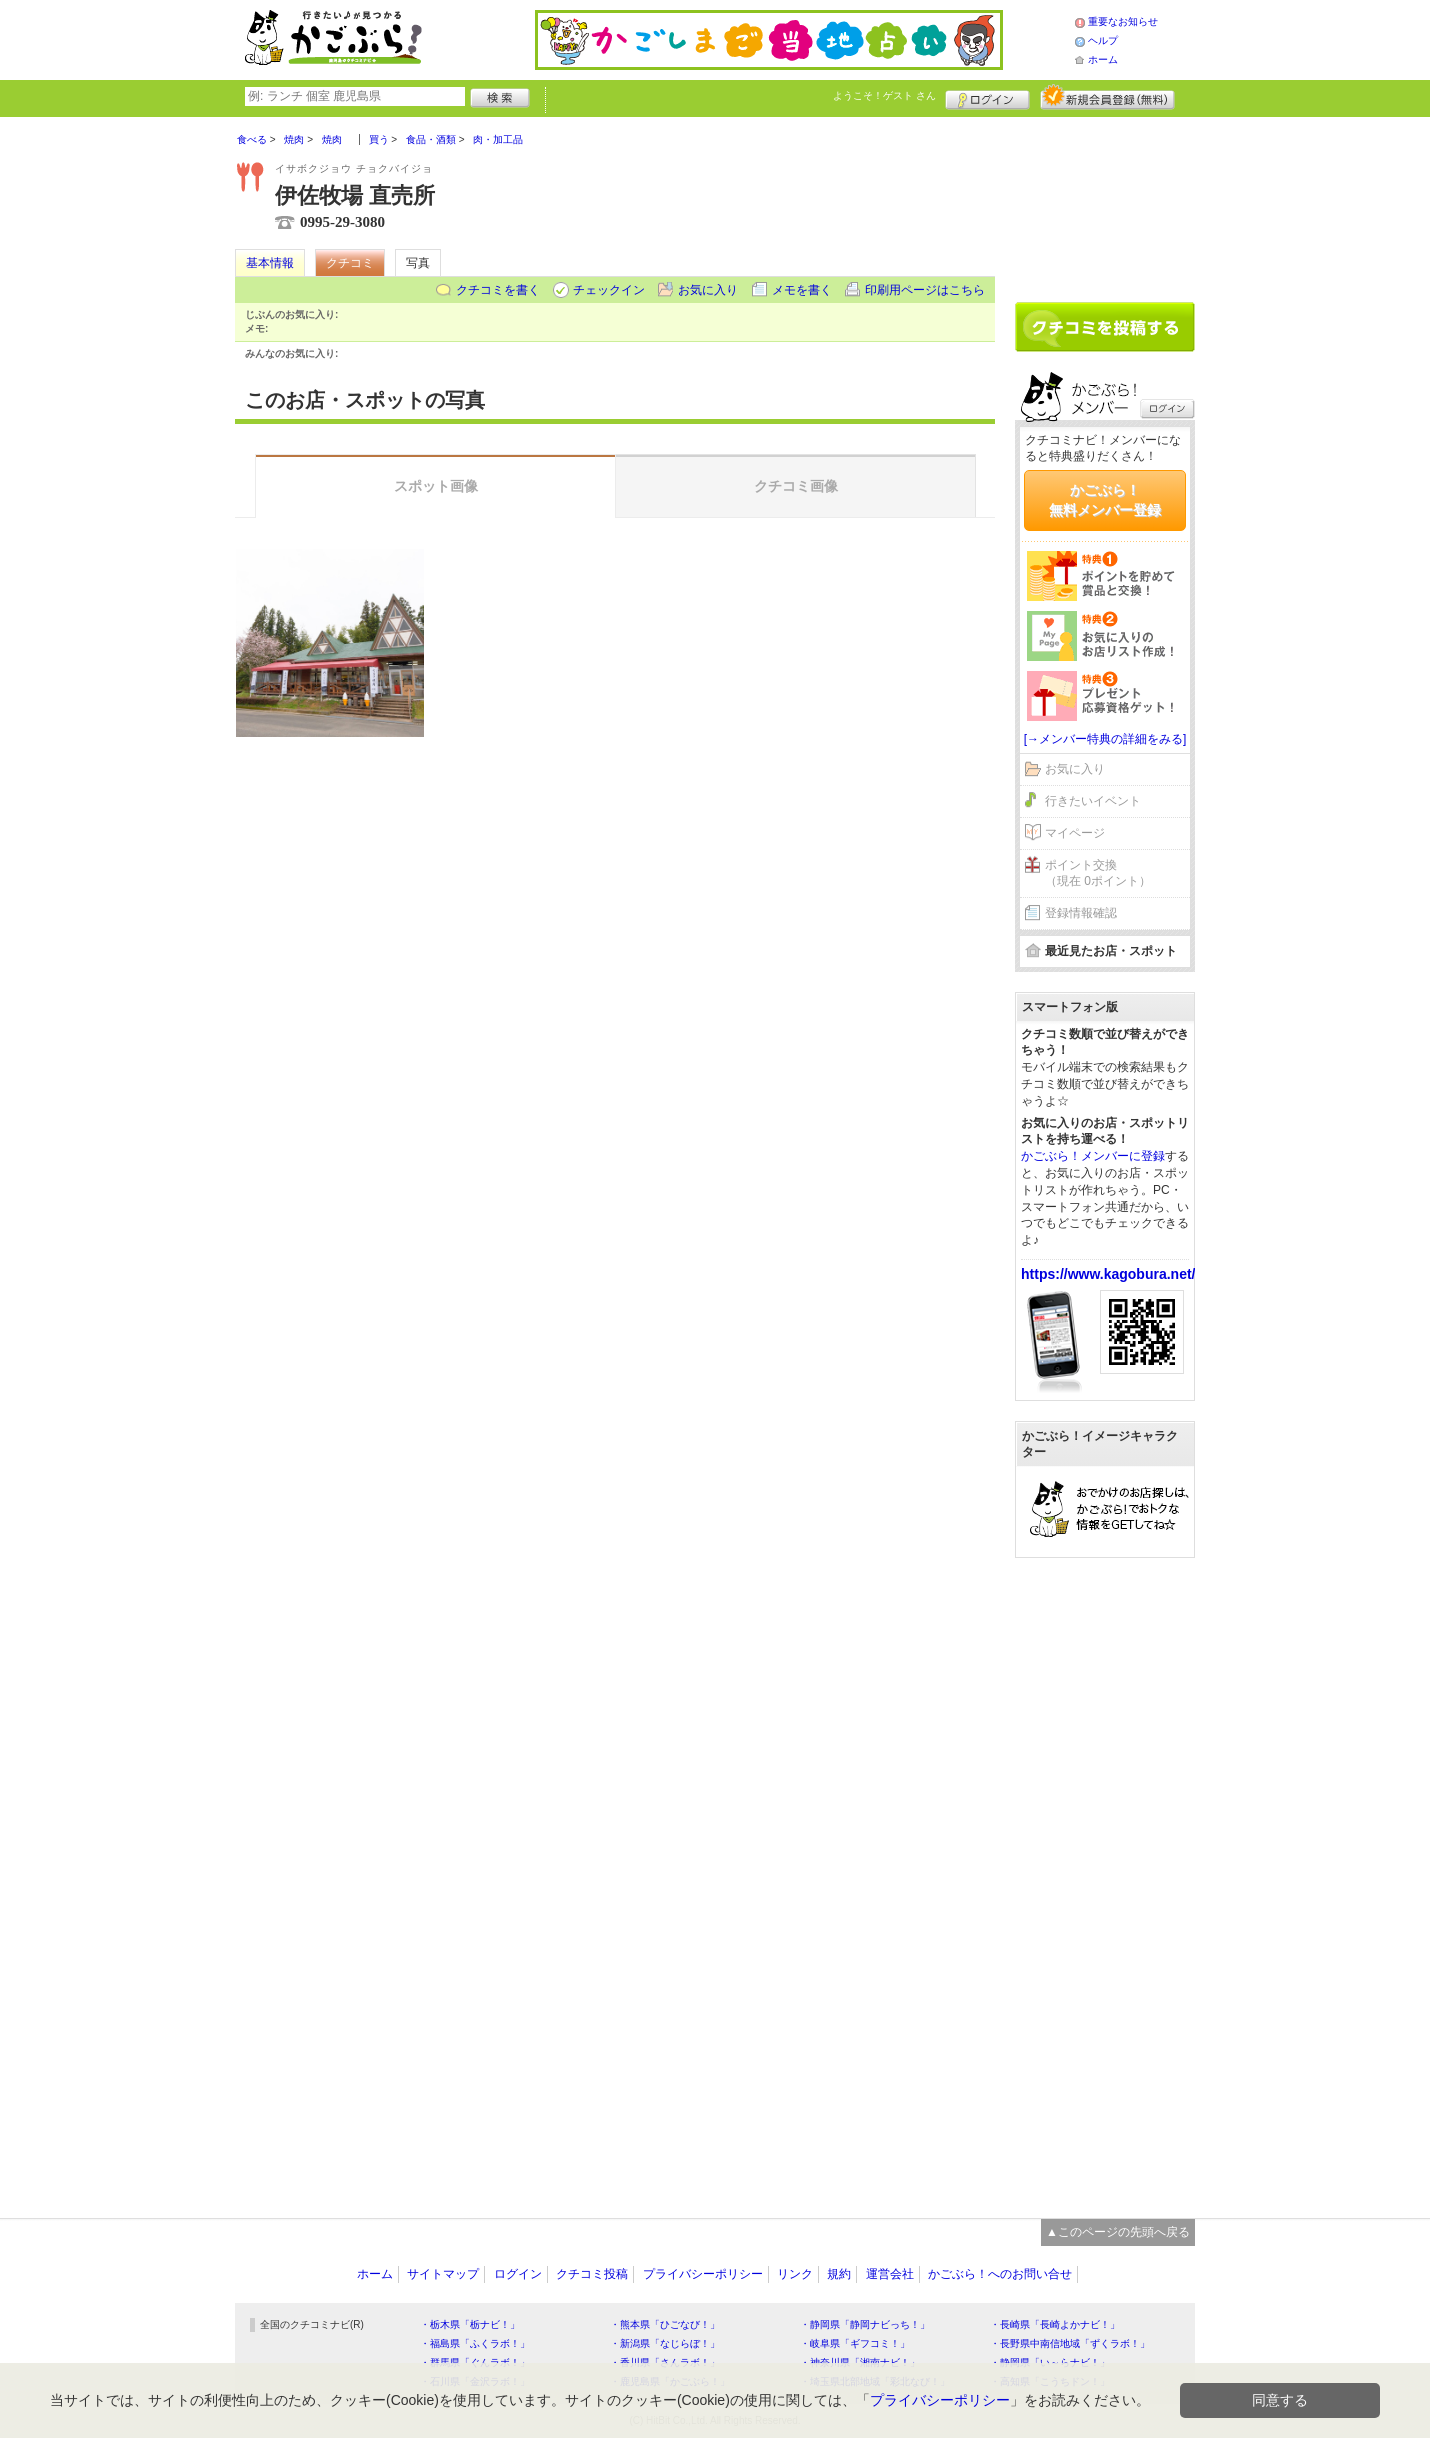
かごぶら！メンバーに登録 (1093, 1156)
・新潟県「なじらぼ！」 (665, 2343)
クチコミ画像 (796, 486)
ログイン (987, 97)
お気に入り (708, 290)
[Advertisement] (1105, 202)
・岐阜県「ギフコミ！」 (855, 2343)
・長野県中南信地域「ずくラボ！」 (1070, 2343)
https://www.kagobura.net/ (1108, 1274)
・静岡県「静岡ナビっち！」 (865, 2324)
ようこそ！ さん (884, 95)
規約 (839, 2274)
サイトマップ (443, 2274)
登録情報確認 (1081, 913)
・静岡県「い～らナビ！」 (1050, 2362)
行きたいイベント (1093, 801)
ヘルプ (1103, 40)
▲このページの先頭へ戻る (1118, 2232)
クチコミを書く (498, 290)
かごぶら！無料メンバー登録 (1105, 500)
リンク (795, 2274)
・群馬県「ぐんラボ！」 (475, 2362)
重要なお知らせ (1123, 21)
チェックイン (609, 290)
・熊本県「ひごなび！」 (665, 2324)
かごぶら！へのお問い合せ (1000, 2274)
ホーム (1103, 59)
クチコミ (350, 263)
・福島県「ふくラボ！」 (475, 2343)
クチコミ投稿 (592, 2274)
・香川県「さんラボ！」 (665, 2362)
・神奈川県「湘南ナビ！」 (860, 2362)
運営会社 (890, 2274)
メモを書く (802, 290)
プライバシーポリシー (703, 2274)
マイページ (1075, 833)
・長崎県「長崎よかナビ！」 (1055, 2324)
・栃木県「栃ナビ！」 (470, 2324)
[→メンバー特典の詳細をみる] (1105, 739)
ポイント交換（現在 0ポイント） (1098, 873)
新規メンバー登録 (1107, 97)
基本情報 (270, 263)
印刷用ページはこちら (925, 290)
